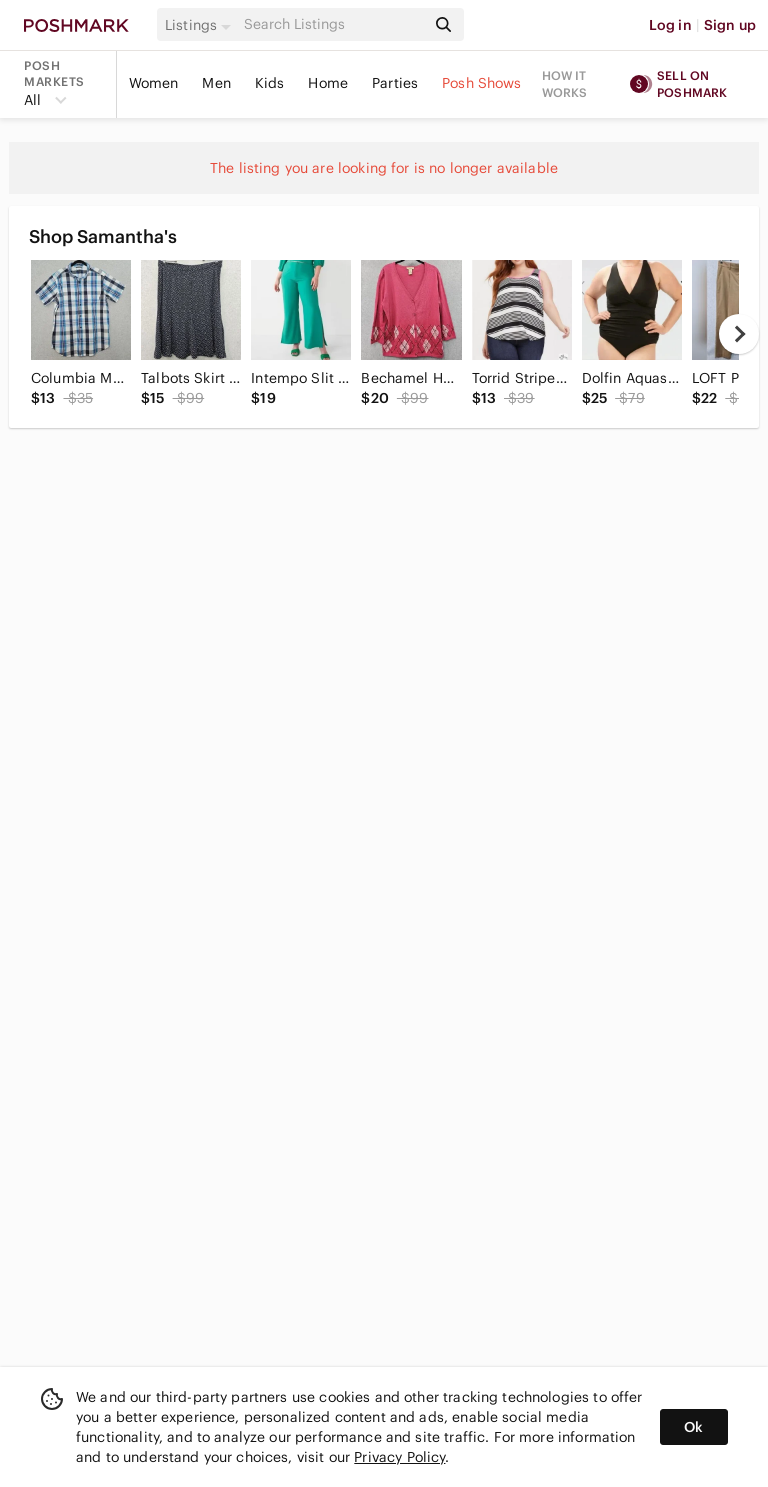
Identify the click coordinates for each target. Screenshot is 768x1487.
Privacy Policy (399, 1457)
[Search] (333, 24)
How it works (565, 84)
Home (328, 83)
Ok (693, 1427)
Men (216, 83)
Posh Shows (482, 83)
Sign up (730, 25)
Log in (670, 25)
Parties (395, 83)
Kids (270, 83)
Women (154, 83)
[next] (739, 334)
